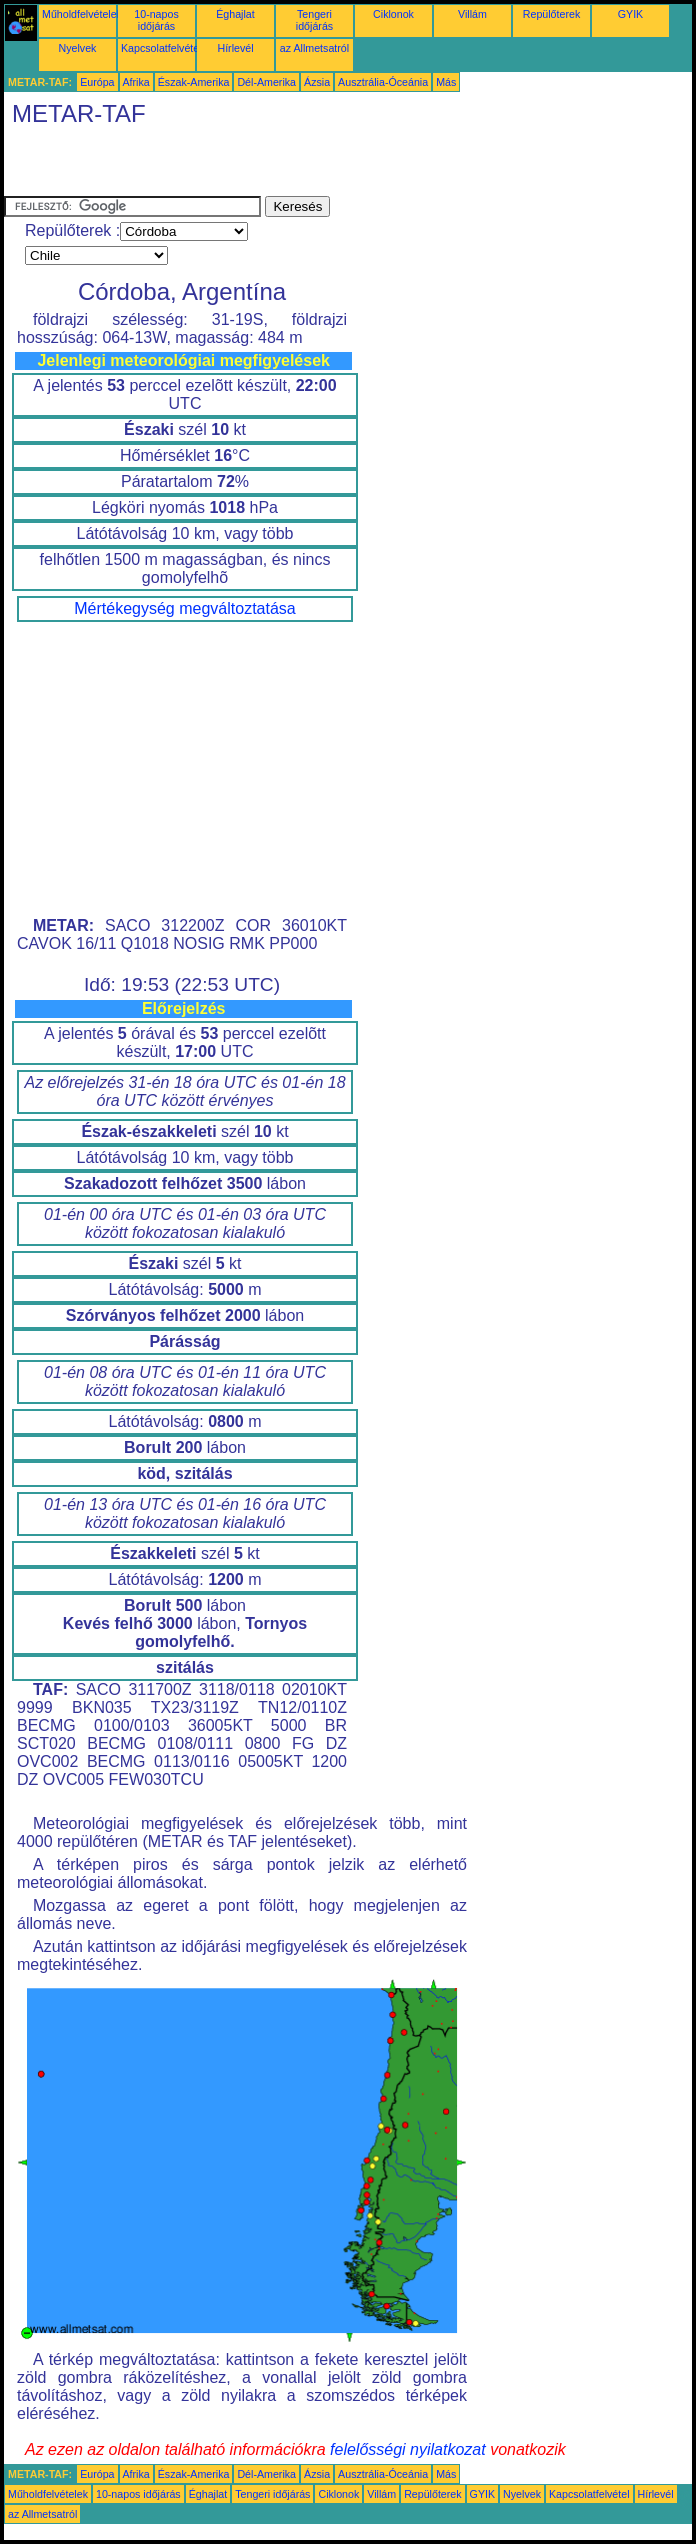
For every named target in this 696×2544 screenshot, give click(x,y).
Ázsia (317, 82)
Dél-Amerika (266, 82)
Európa (97, 82)
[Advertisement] (238, 166)
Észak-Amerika (194, 82)
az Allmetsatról (314, 48)
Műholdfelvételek (82, 14)
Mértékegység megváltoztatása (184, 608)
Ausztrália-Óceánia (383, 82)
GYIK (630, 14)
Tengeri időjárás (314, 20)
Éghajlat (235, 14)
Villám (472, 14)
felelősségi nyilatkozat (408, 2449)
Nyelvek (78, 48)
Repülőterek (551, 14)
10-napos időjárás (156, 20)
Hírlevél (235, 48)
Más (446, 82)
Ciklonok (393, 14)
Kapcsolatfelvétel (161, 48)
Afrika (136, 82)
